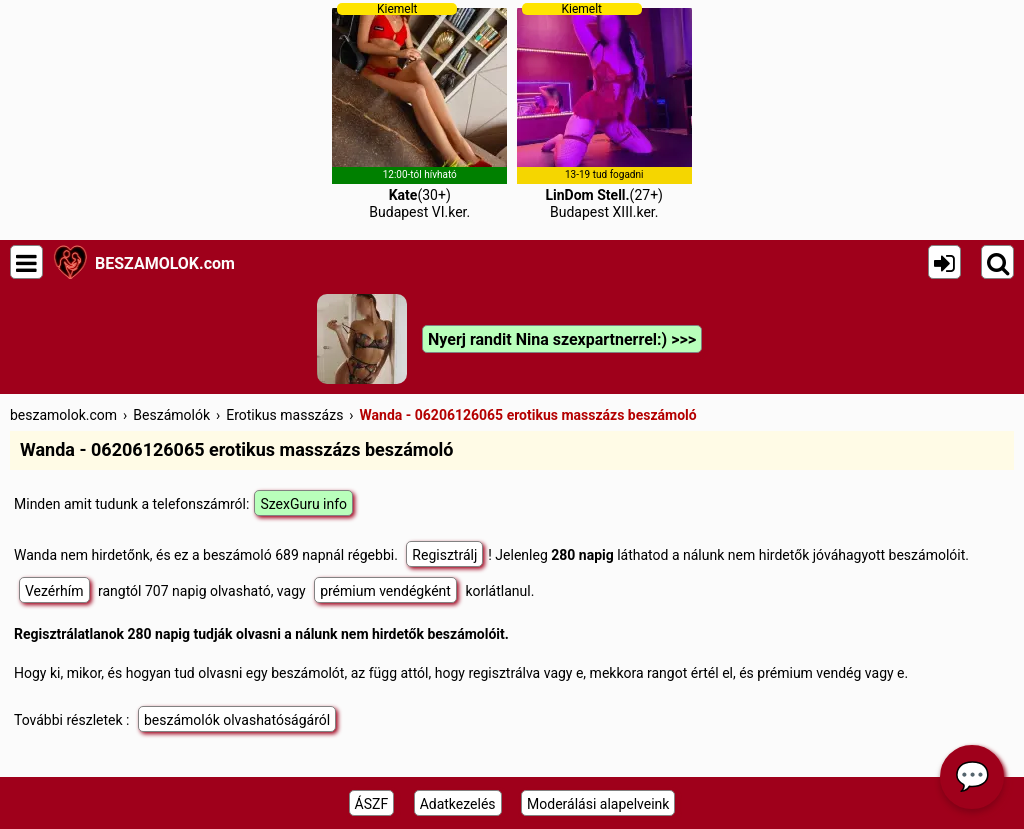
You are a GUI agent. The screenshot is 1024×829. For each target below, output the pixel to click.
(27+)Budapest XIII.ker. (604, 111)
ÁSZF (372, 804)
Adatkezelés (458, 804)
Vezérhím (54, 591)
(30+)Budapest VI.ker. (419, 111)
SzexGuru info (303, 504)
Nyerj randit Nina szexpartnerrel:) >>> (562, 339)
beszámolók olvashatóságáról (237, 720)
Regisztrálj (444, 555)
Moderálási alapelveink (598, 804)
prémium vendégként (385, 591)
